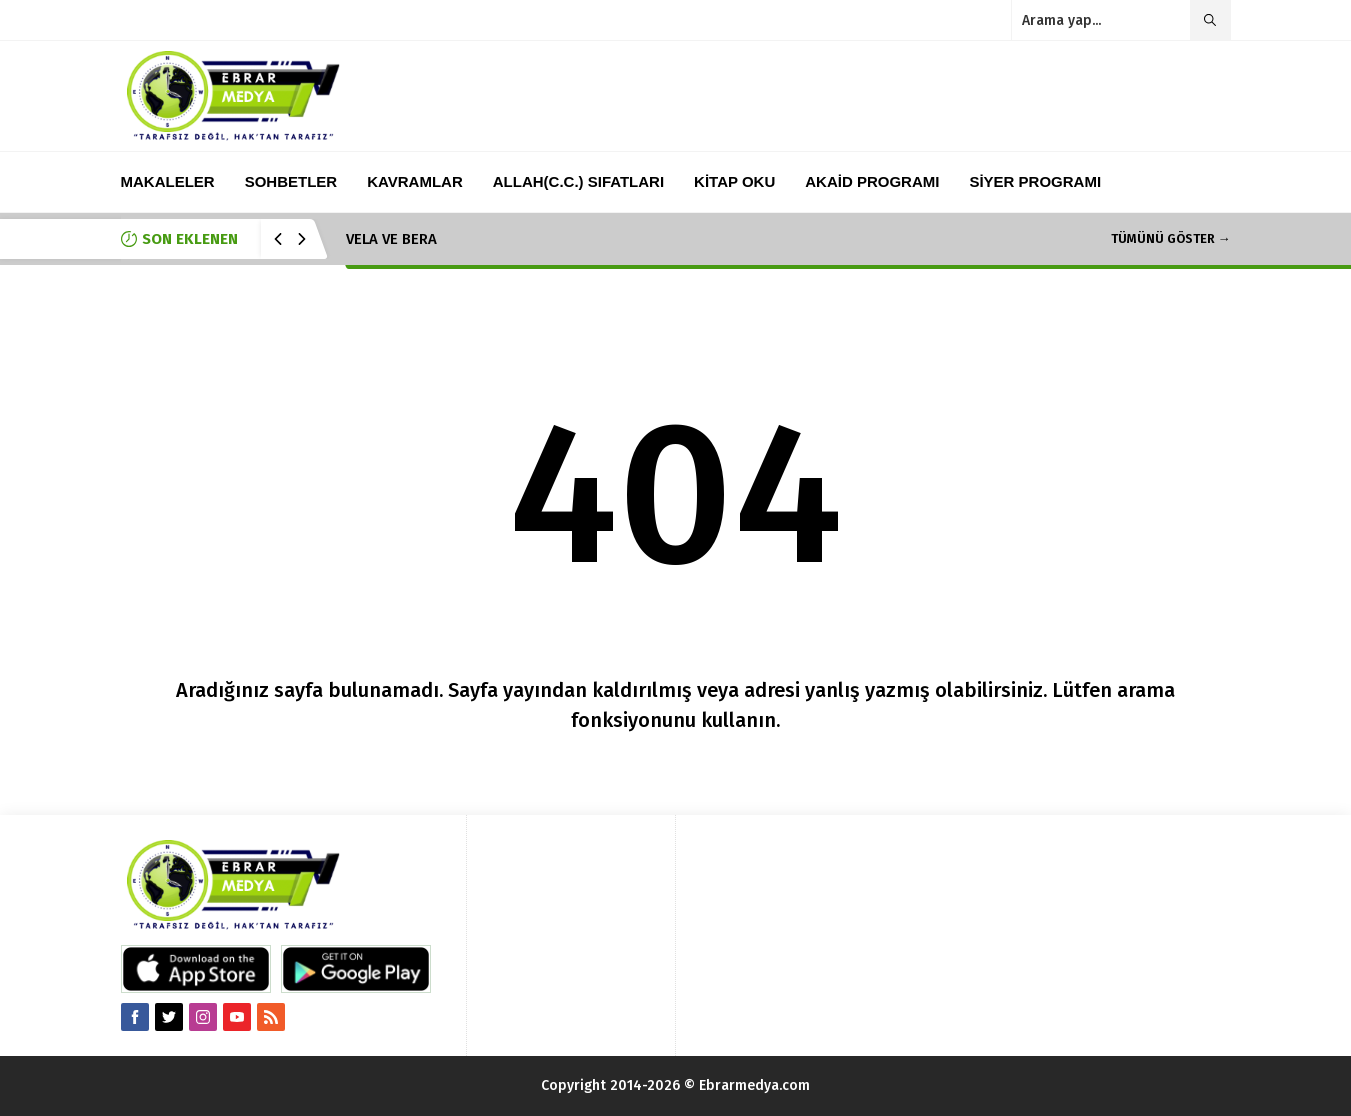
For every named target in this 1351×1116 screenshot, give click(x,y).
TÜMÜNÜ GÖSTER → (1171, 238)
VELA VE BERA (391, 239)
